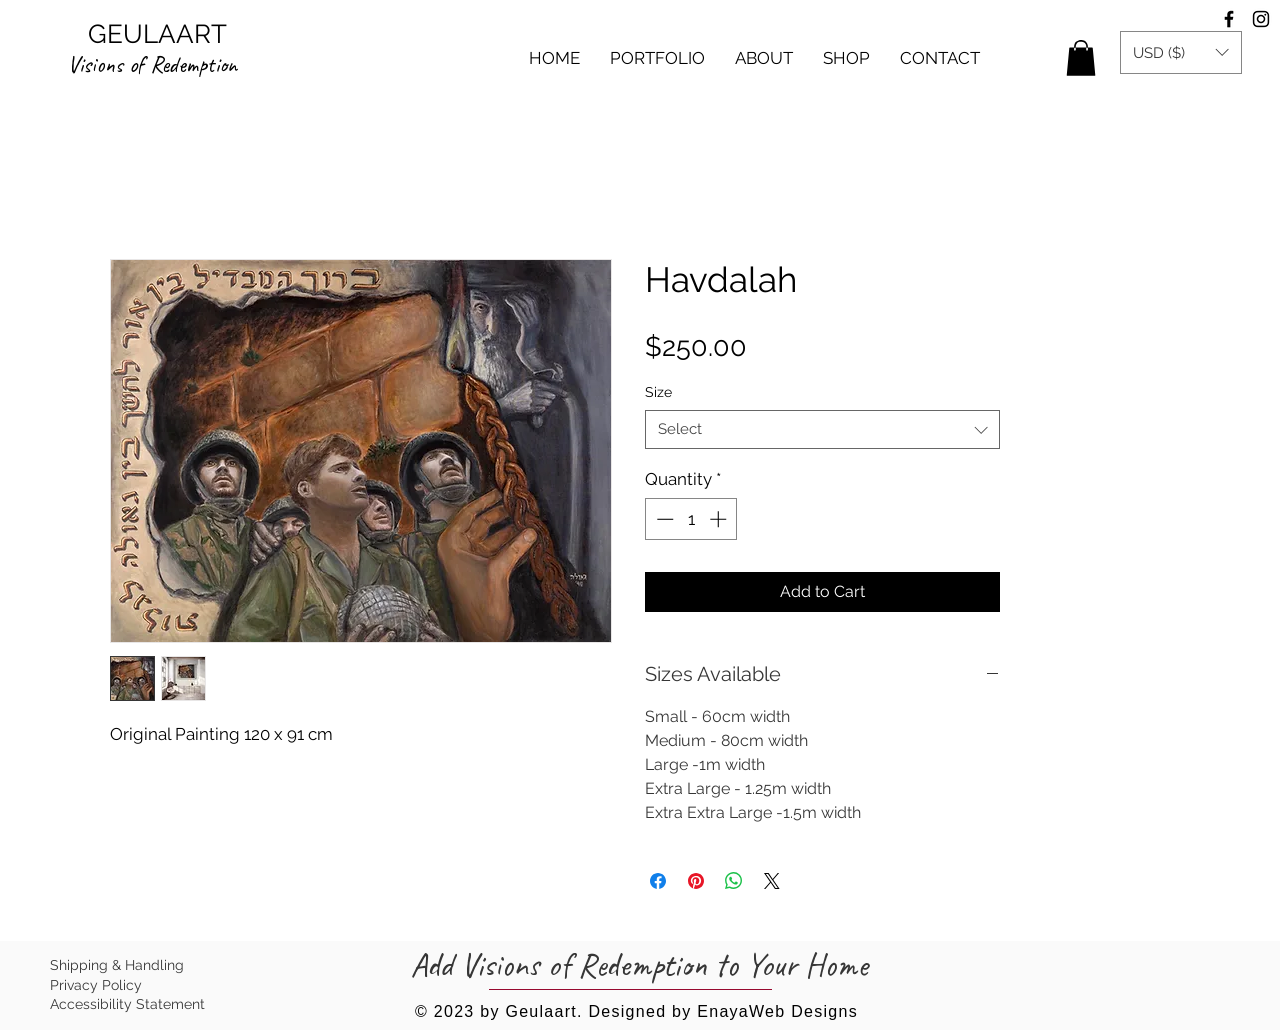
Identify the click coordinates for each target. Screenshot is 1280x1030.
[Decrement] (663, 519)
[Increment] (720, 519)
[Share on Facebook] (658, 881)
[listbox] (1181, 52)
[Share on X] (772, 881)
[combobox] (822, 429)
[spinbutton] (691, 519)
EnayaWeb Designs (777, 1011)
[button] (657, 58)
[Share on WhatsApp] (734, 881)
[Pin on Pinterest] (696, 881)
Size (658, 392)
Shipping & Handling (117, 965)
